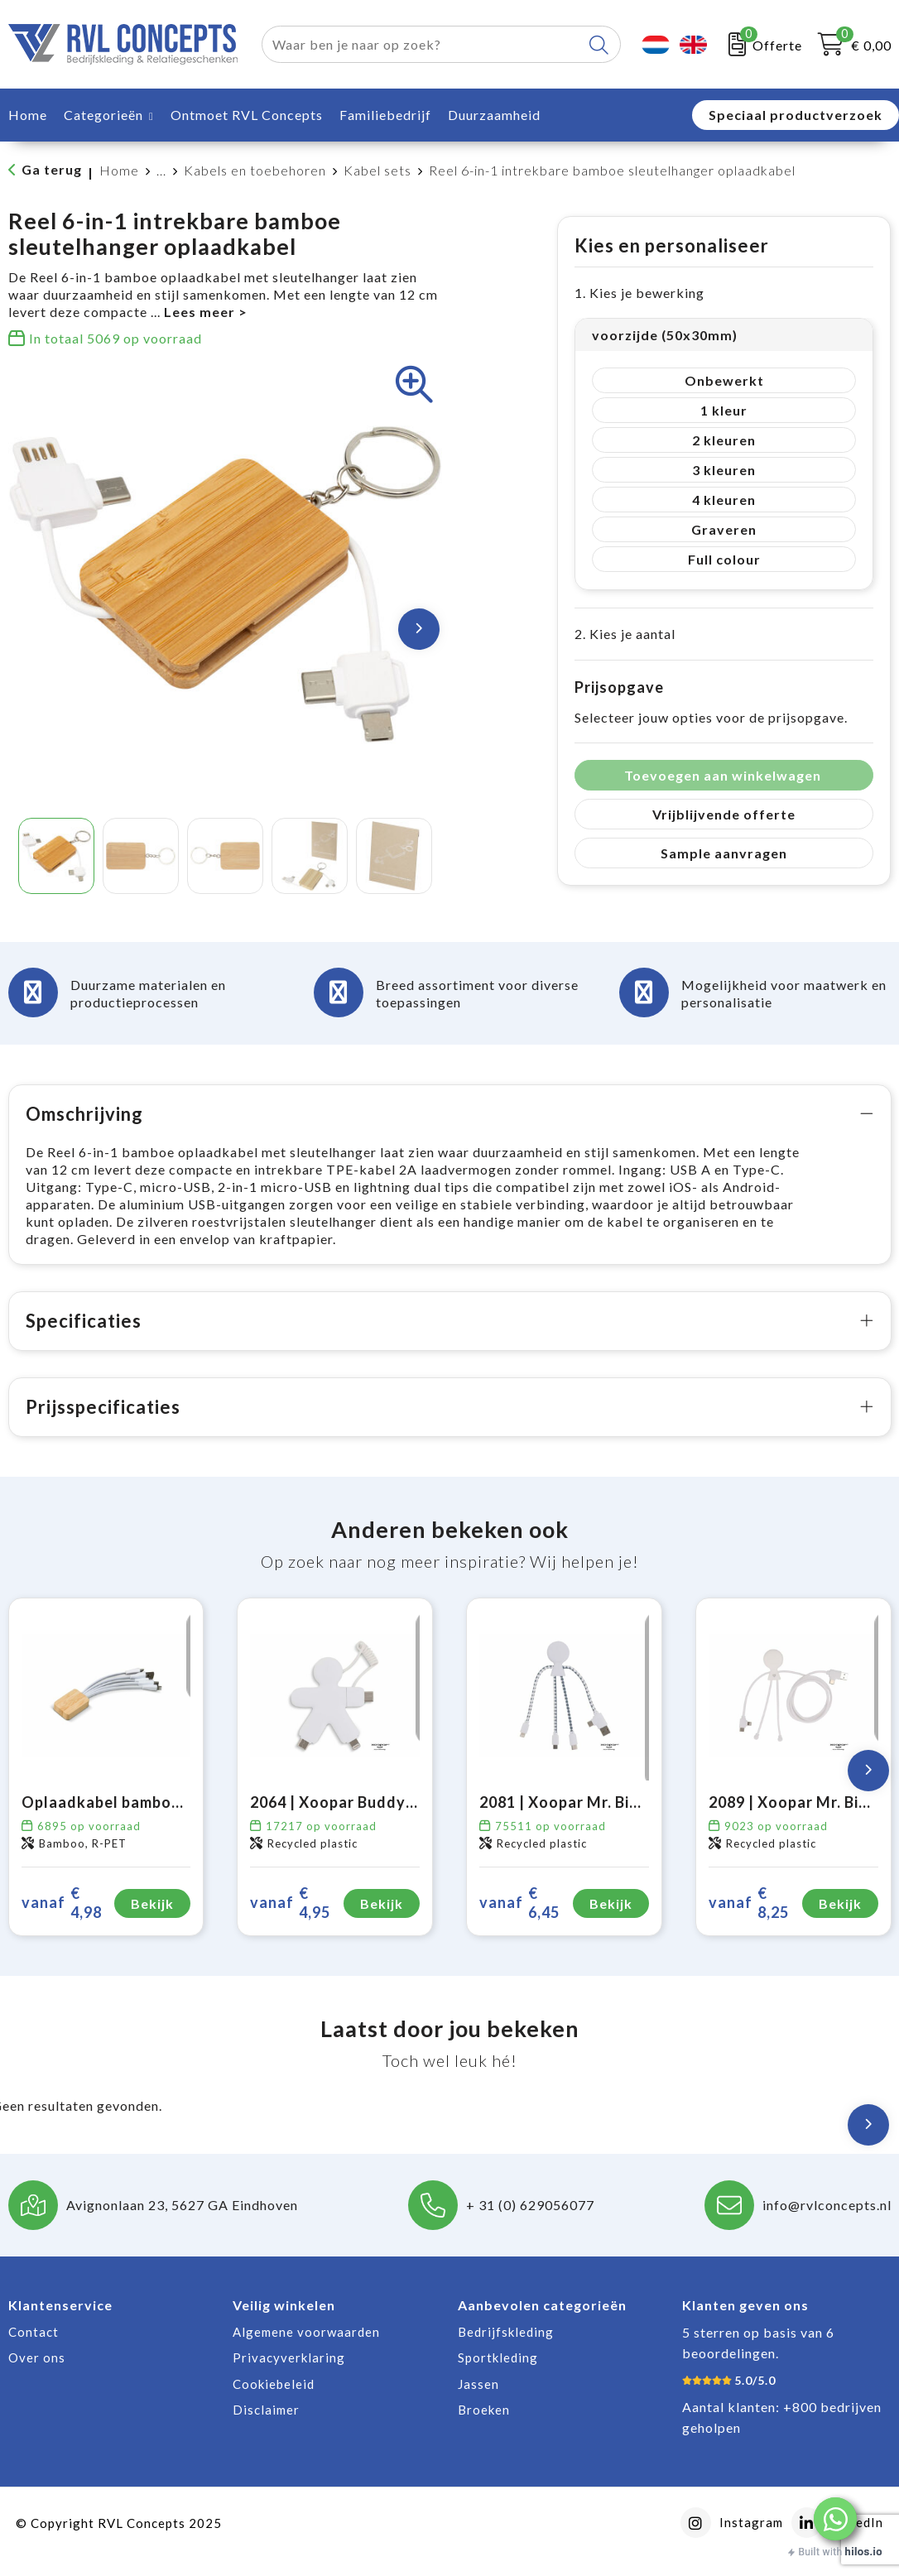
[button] (835, 2518)
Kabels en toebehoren (255, 170)
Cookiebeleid (274, 2401)
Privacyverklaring (289, 2374)
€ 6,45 (519, 1920)
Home (119, 170)
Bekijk (152, 1921)
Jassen (478, 2401)
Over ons (36, 2374)
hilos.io (863, 2551)
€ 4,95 (290, 1920)
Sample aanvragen (724, 853)
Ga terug (52, 169)
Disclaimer (266, 2427)
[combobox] (422, 44)
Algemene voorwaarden (306, 2349)
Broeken (484, 2427)
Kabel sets (377, 170)
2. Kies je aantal (624, 634)
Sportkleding (498, 2374)
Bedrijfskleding (506, 2349)
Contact (33, 2349)
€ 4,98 (62, 1920)
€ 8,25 (749, 1920)
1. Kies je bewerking (639, 292)
